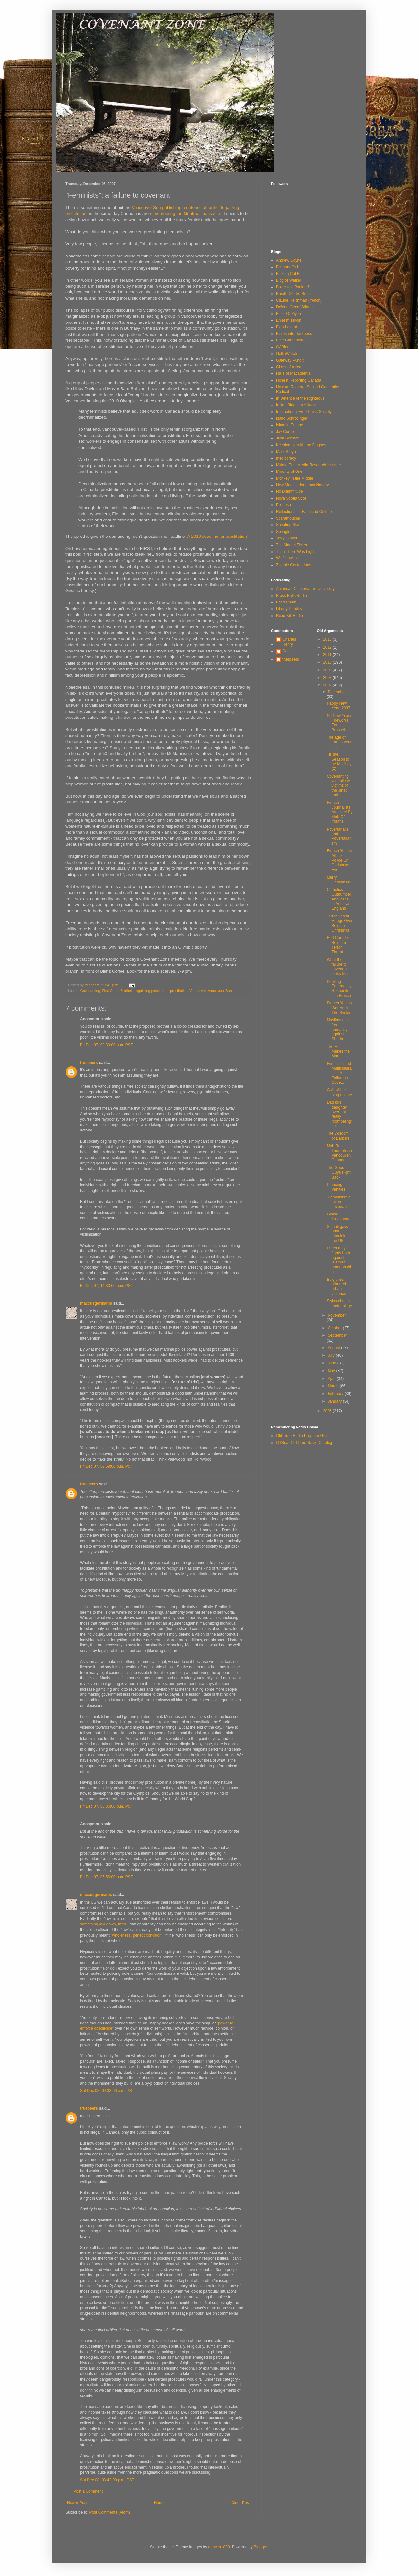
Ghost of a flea (288, 367)
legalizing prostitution (151, 991)
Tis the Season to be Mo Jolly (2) (339, 761)
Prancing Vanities (336, 1187)
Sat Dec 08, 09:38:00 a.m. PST (107, 2091)
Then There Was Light (295, 551)
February (336, 1393)
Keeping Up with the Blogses (301, 445)
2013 (328, 639)
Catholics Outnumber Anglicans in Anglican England (339, 899)
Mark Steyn (286, 451)
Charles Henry (289, 641)
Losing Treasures (338, 1216)
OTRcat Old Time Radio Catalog (304, 1442)
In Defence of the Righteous (300, 398)
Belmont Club (287, 267)
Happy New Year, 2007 (338, 705)
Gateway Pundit (290, 360)
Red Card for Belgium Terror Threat (338, 944)
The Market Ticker (291, 545)
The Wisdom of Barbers (338, 1135)
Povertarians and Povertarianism (339, 836)
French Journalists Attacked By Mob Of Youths (339, 812)
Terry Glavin (286, 538)
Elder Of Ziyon (288, 313)
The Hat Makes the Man (338, 1051)
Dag (286, 651)
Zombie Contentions (293, 565)
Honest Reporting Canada (298, 380)
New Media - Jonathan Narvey (302, 485)
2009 (328, 670)
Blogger (260, 2547)
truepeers (89, 1062)
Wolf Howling (287, 558)
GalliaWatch (286, 353)
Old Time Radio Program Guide (303, 1435)
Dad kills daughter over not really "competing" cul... (339, 1114)
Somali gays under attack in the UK (337, 1233)
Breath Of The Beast (294, 293)
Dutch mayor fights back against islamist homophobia (339, 1260)
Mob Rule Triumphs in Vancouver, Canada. (339, 1153)
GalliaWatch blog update (339, 1092)
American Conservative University (305, 588)
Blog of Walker (288, 280)
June (332, 1363)
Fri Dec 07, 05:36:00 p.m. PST (106, 1806)
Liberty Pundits (289, 608)
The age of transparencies (339, 742)
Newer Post (77, 2503)
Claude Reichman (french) (299, 300)
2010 (328, 662)
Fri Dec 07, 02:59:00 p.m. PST (106, 1466)
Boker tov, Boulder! (292, 287)
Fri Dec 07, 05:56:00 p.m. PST (106, 1877)
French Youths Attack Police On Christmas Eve (339, 860)
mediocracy (286, 458)
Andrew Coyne (289, 260)
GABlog (282, 347)
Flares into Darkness (294, 333)
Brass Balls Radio (291, 595)
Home (159, 2503)
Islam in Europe (289, 425)
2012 (328, 647)
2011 (328, 654)
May (332, 1370)
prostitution (178, 991)
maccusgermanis (96, 1303)
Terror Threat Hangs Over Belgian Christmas (339, 923)
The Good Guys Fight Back (338, 1172)
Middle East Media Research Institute (308, 465)
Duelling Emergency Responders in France (339, 988)
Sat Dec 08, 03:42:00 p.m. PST (107, 2480)
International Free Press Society (304, 411)
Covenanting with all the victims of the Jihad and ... (338, 786)
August (334, 1348)
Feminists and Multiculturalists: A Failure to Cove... (339, 1073)
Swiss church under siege (339, 1303)
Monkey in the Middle (294, 478)
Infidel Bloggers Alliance (296, 405)
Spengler (284, 531)
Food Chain (286, 602)
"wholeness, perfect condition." (138, 1935)
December (337, 692)
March (334, 1386)
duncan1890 (219, 2547)
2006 (328, 1411)
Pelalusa (283, 505)
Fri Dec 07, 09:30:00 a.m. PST (106, 1045)
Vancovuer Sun (220, 991)
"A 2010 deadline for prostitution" (217, 536)
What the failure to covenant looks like (337, 966)
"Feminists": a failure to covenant (338, 1202)
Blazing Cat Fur (289, 274)
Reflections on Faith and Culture (304, 511)
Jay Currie (285, 431)
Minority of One (289, 471)
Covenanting (90, 991)
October (335, 1328)
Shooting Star (288, 524)
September (337, 1335)
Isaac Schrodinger (292, 418)
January (335, 1401)
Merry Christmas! (338, 879)
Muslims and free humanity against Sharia (337, 1029)
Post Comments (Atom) (109, 2512)
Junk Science (287, 438)
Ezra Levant (286, 327)
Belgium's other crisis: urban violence (339, 1286)
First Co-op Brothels (117, 991)
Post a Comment (88, 2491)
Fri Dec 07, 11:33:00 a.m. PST (106, 1285)
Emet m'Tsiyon (288, 320)
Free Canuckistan (291, 340)
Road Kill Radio (289, 615)
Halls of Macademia (293, 373)
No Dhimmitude (289, 491)
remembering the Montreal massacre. (185, 213)
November (337, 1315)
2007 (328, 685)
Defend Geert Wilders (295, 307)
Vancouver (197, 991)
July (332, 1355)
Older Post (240, 2503)
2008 (328, 677)
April (332, 1378)
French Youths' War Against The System (339, 1008)
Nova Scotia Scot (291, 498)
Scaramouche (288, 518)
